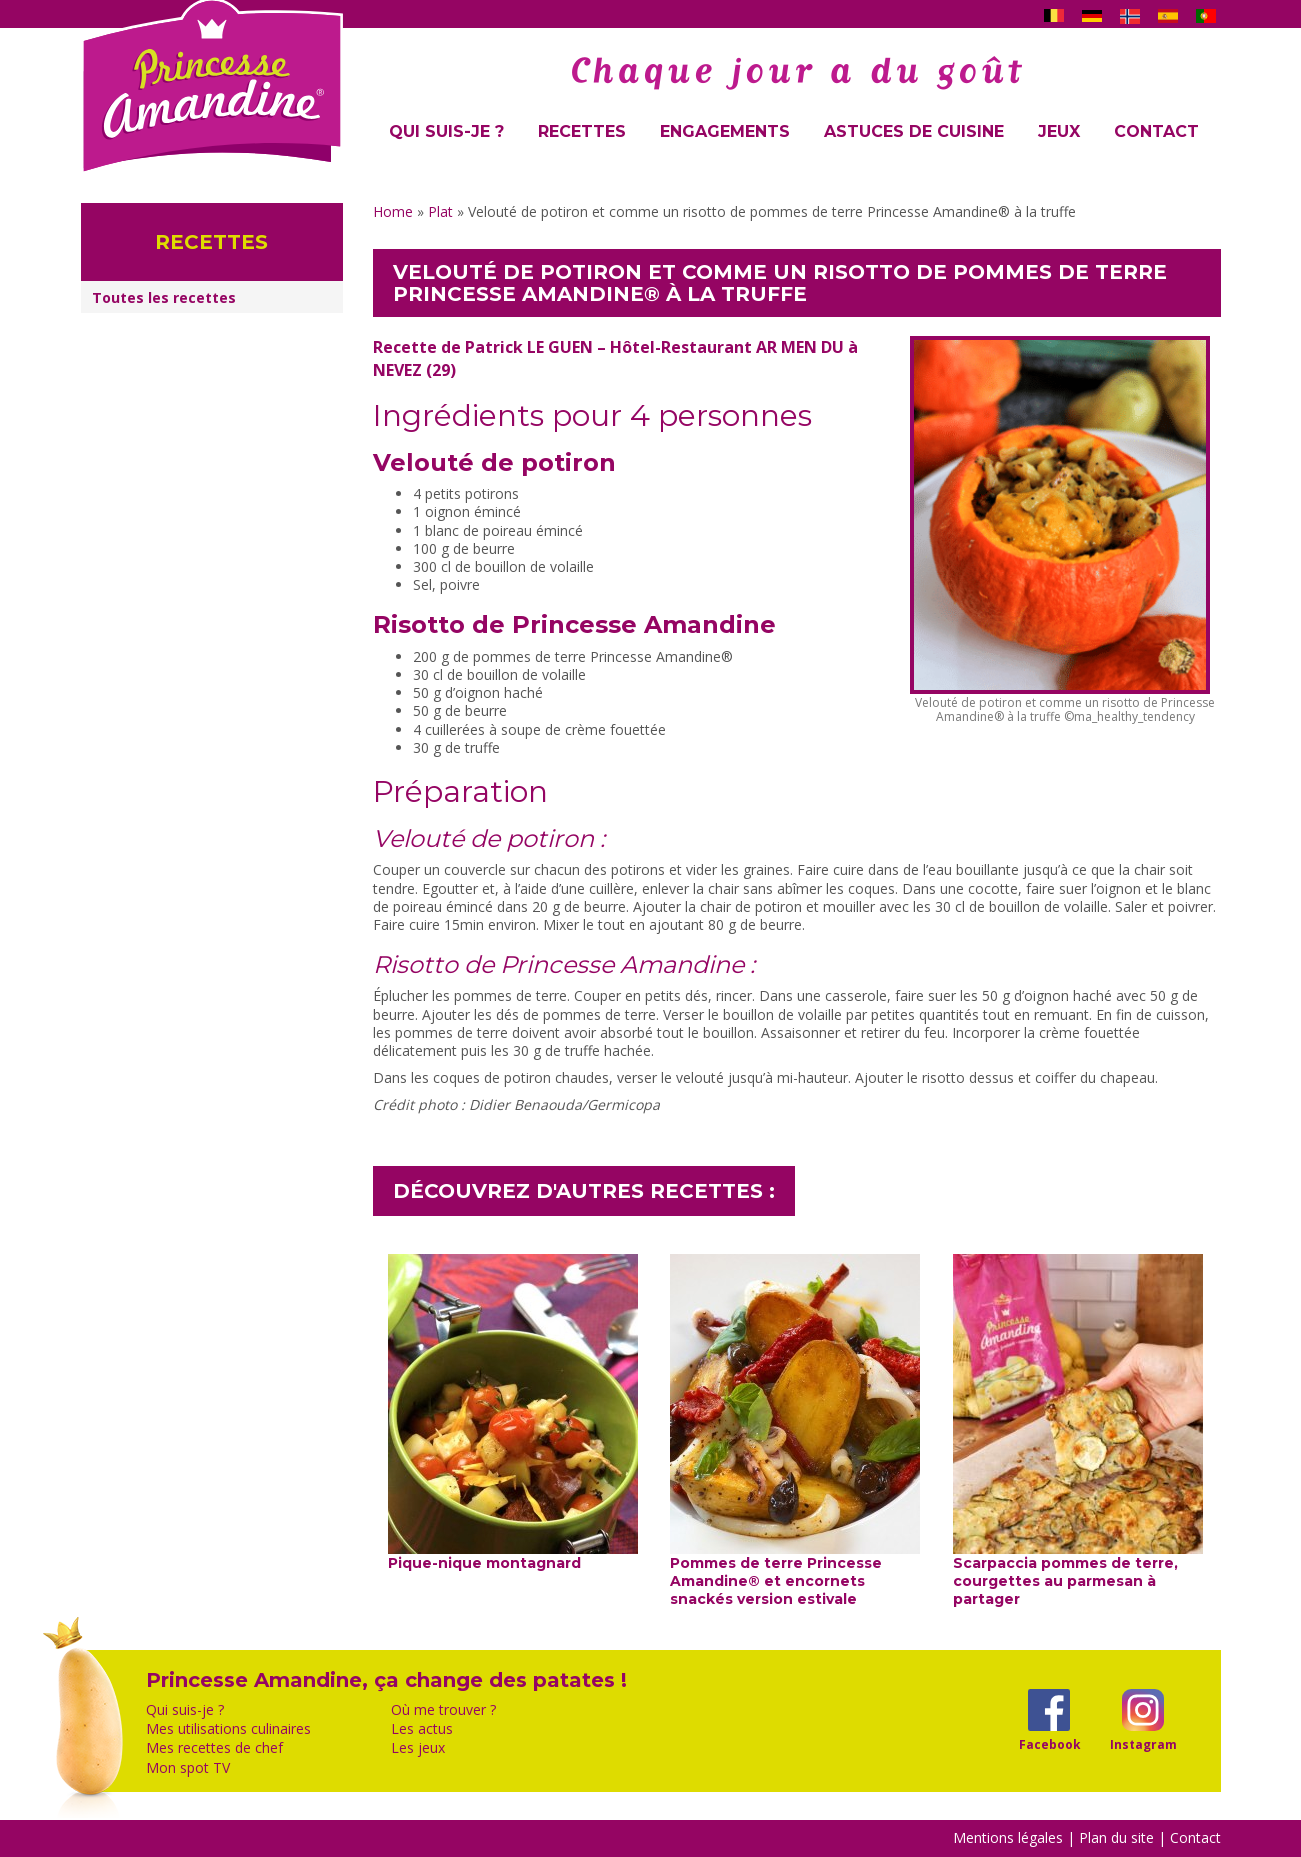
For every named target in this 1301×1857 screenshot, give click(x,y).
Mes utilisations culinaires (228, 1729)
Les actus (422, 1729)
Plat (440, 211)
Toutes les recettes (164, 297)
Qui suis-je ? (446, 131)
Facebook (1049, 1744)
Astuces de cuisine (914, 131)
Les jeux (418, 1748)
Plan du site (1116, 1837)
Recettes (582, 131)
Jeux (1059, 131)
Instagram (1143, 1744)
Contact (1156, 131)
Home (393, 211)
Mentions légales (1008, 1837)
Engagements (725, 131)
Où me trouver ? (443, 1710)
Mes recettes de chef (214, 1748)
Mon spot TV (188, 1768)
